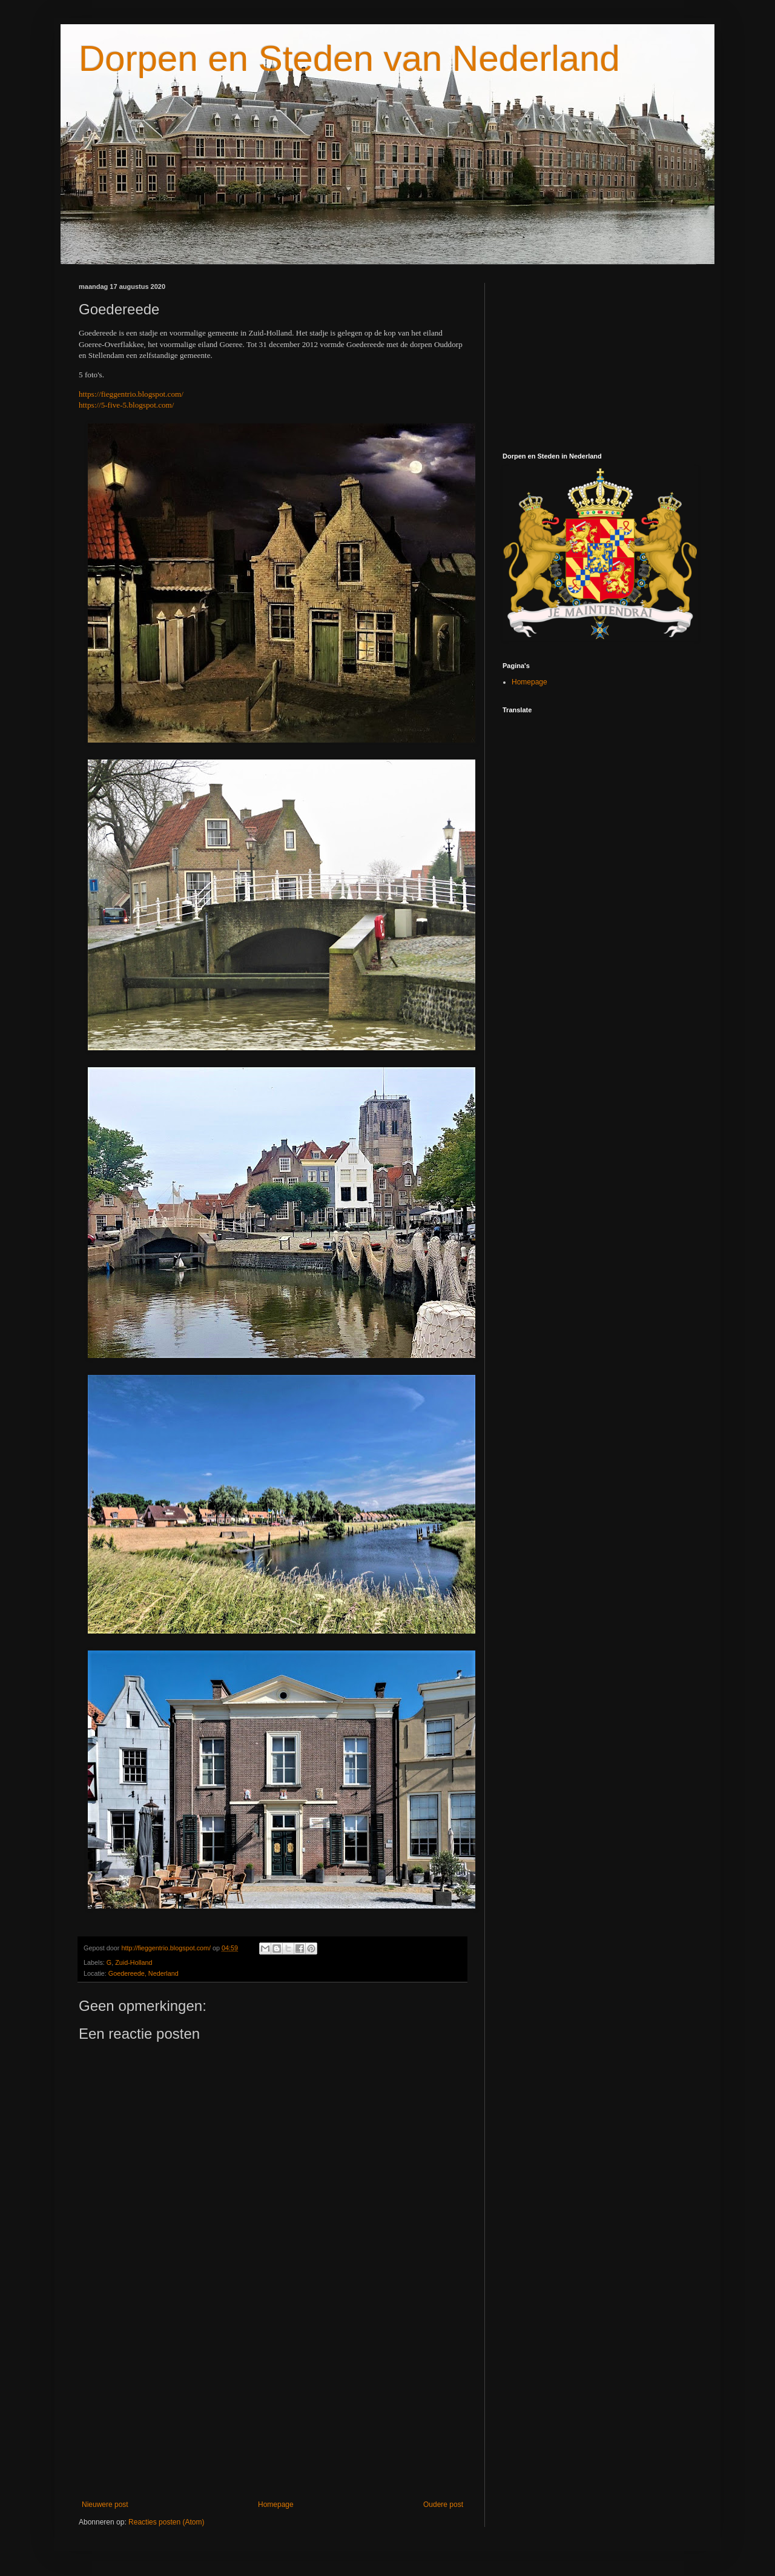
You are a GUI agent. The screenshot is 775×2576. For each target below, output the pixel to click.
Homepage (276, 2504)
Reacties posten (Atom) (166, 2522)
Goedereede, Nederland (143, 1973)
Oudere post (443, 2504)
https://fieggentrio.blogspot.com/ (131, 394)
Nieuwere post (105, 2504)
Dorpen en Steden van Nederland (349, 58)
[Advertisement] (272, 2400)
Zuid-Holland (133, 1962)
